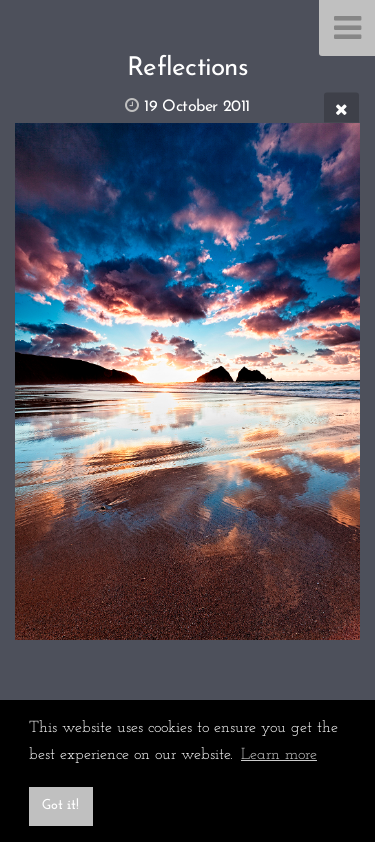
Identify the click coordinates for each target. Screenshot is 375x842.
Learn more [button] (279, 755)
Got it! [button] (60, 805)
